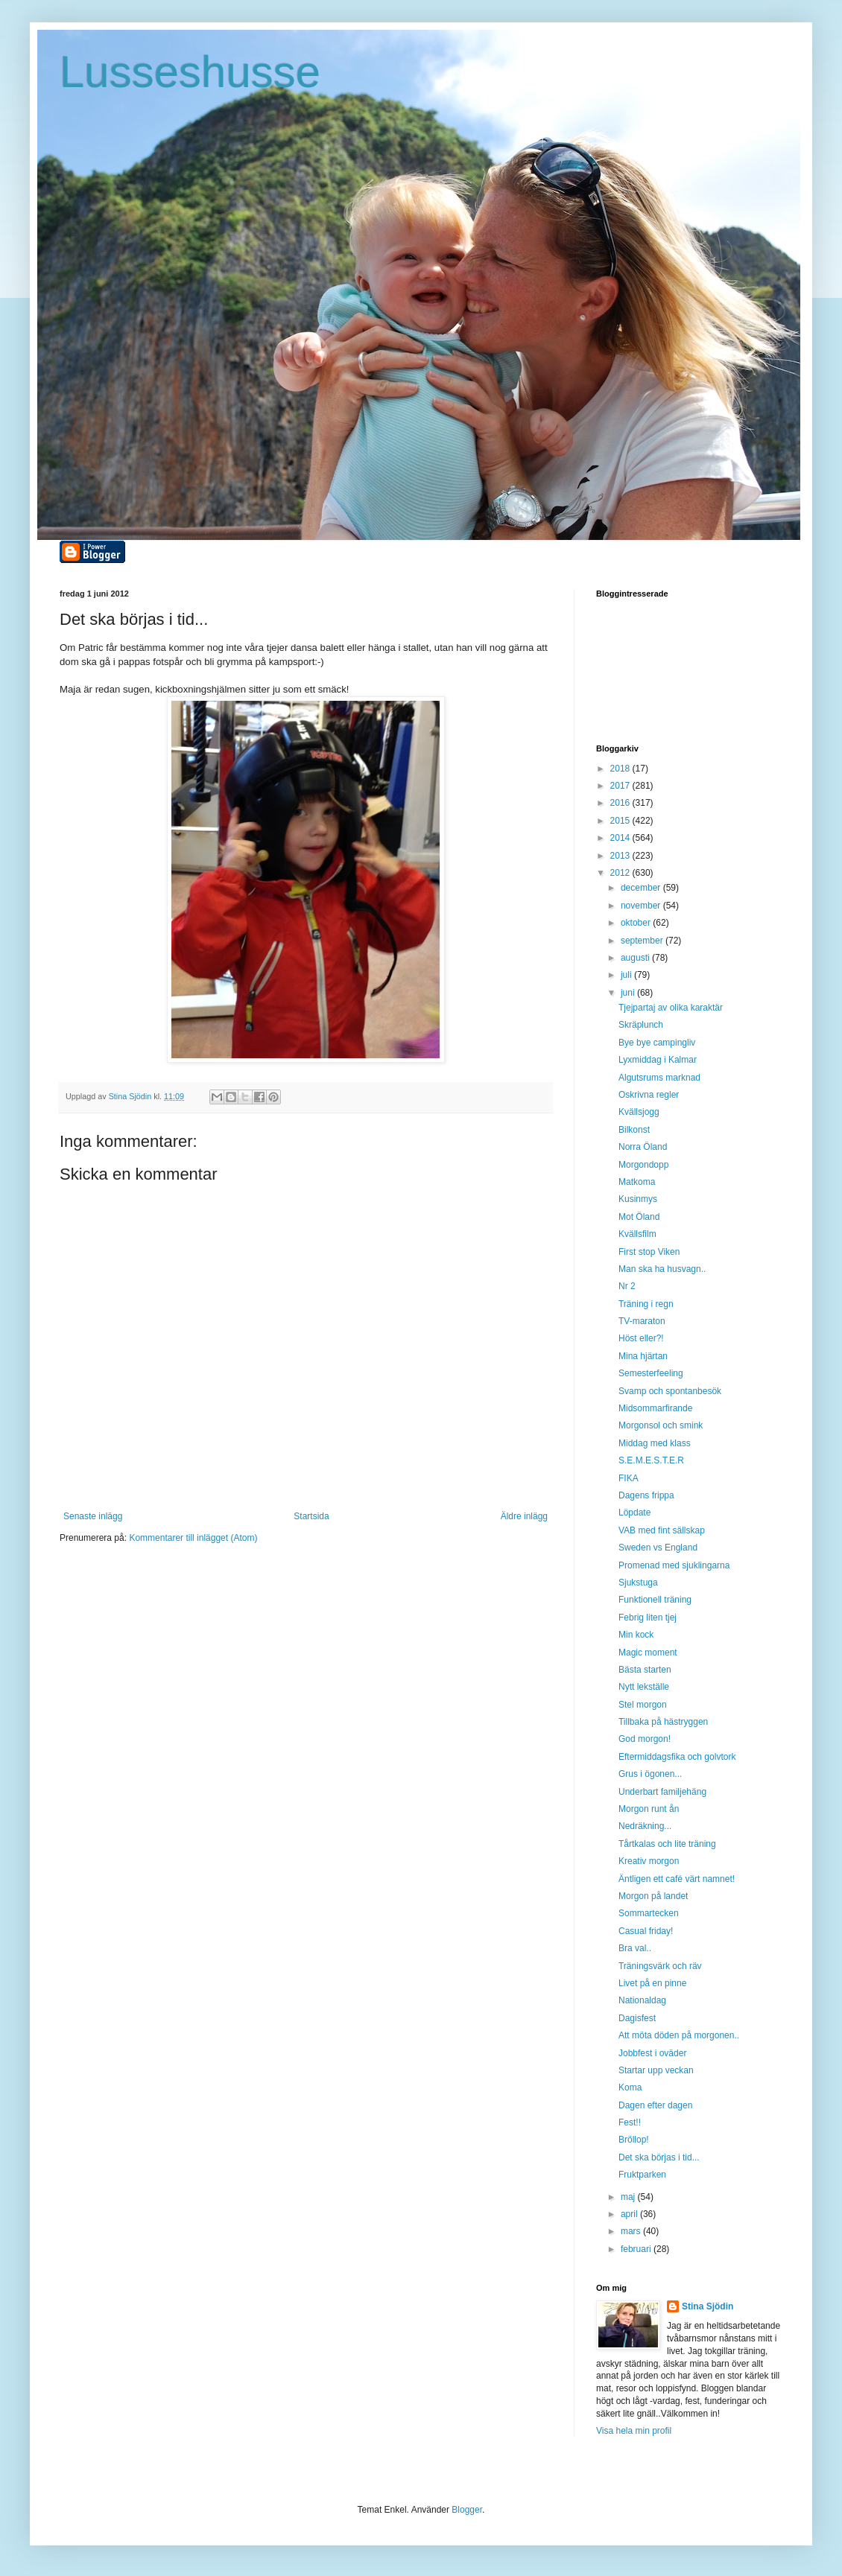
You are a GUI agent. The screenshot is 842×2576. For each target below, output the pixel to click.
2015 (621, 820)
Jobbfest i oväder (652, 2053)
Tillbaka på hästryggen (663, 1722)
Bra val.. (634, 1948)
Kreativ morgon (648, 1861)
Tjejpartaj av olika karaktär (670, 1007)
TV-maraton (641, 1321)
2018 (621, 768)
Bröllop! (633, 2139)
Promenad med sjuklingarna (673, 1565)
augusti (636, 958)
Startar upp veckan (656, 2070)
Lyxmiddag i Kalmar (657, 1060)
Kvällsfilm (637, 1234)
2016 (621, 803)
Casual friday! (645, 1931)
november (642, 905)
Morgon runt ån (648, 1809)
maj (629, 2197)
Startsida (311, 1516)
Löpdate (634, 1512)
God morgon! (644, 1739)
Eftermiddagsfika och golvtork (676, 1757)
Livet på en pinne (652, 1983)
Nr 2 (627, 1286)
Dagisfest (637, 2018)
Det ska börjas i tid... (659, 2157)
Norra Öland (642, 1147)
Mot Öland (638, 1217)
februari (637, 2249)
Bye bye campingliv (656, 1042)
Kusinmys (637, 1199)
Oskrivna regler (648, 1095)
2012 (621, 873)
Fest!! (629, 2122)
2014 (621, 838)
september (643, 940)
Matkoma (636, 1182)
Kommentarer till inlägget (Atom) (193, 1538)
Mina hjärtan (643, 1356)
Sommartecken (648, 1913)
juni (629, 993)
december (642, 887)
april (630, 2214)
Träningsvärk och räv (660, 1966)
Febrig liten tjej (647, 1617)
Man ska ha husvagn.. (662, 1269)
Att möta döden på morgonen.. (678, 2035)
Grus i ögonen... (650, 1774)
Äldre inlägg (524, 1516)
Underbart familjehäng (662, 1792)
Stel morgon (642, 1704)
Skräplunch (640, 1025)
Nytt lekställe (643, 1687)
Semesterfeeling (650, 1373)
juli (627, 975)
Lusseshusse (190, 72)
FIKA (628, 1478)
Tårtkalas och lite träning (667, 1844)
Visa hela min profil (633, 2431)
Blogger (467, 2510)
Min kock (635, 1634)
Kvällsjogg (638, 1112)
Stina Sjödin (707, 2306)
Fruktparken (642, 2174)
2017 (621, 785)
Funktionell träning (654, 1599)
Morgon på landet (653, 1896)
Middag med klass (654, 1443)
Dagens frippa (646, 1495)
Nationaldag (642, 2000)
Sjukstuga (638, 1582)
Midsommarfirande (655, 1408)
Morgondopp (643, 1165)
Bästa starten (644, 1669)
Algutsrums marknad (659, 1077)
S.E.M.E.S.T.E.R (651, 1460)
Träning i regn (646, 1304)
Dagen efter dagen (655, 2105)
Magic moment (647, 1652)
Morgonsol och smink (660, 1425)
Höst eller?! (641, 1338)
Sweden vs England (657, 1547)
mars (632, 2231)
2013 (621, 855)
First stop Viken (649, 1252)
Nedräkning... (644, 1826)
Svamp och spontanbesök (669, 1391)
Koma (630, 2087)
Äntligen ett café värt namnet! (676, 1879)
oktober (637, 922)
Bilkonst (634, 1130)
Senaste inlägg (92, 1516)
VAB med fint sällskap (661, 1530)
